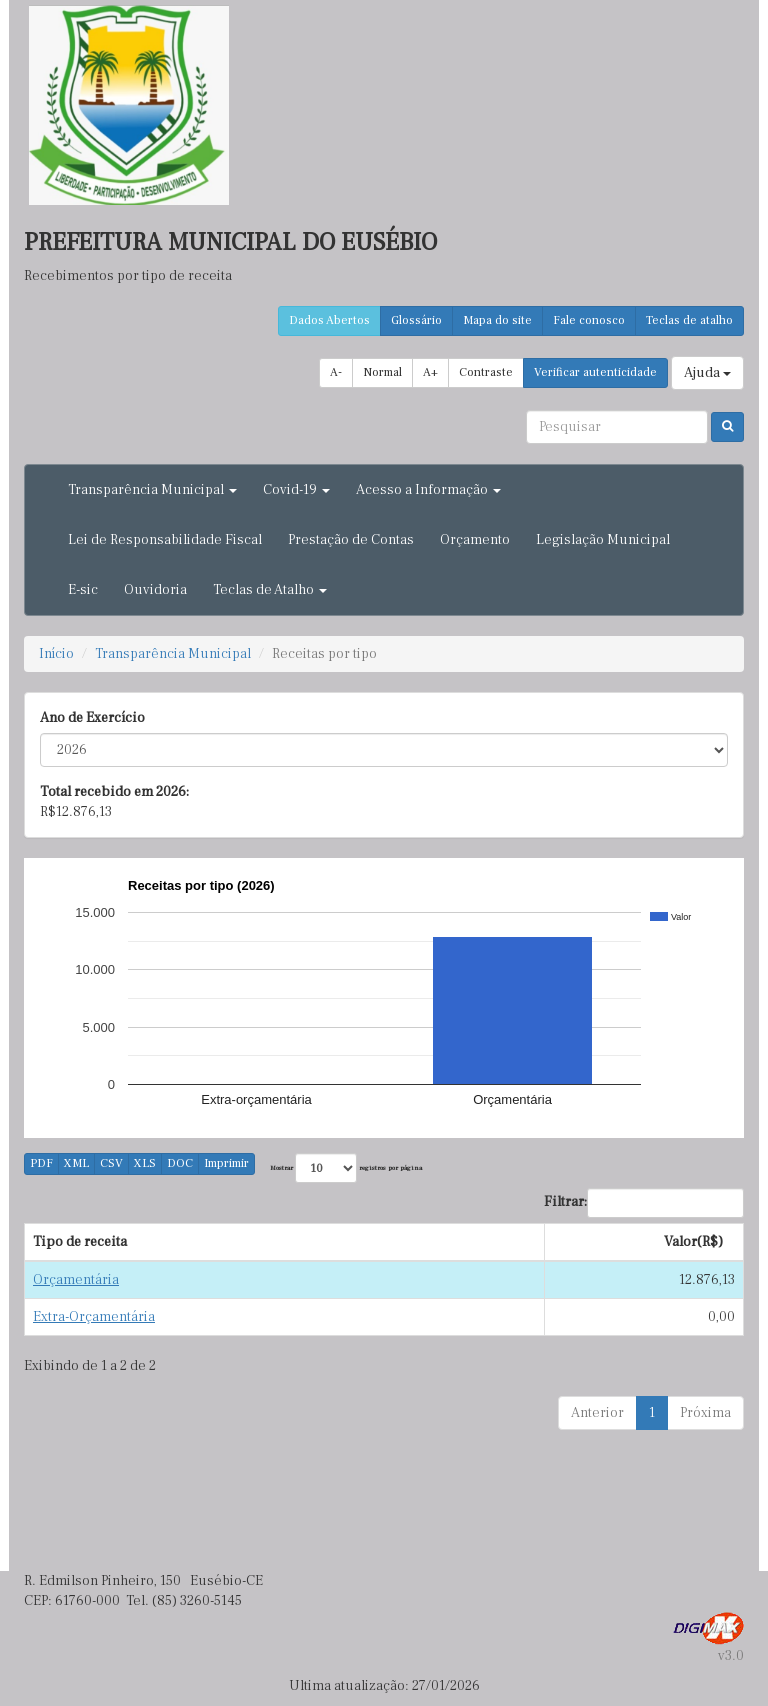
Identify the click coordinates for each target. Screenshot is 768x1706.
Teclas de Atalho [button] (270, 590)
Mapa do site (497, 320)
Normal (382, 372)
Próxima (705, 1413)
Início (56, 654)
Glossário (416, 320)
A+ (430, 372)
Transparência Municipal (173, 654)
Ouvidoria (155, 590)
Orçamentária (76, 1280)
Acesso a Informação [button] (428, 490)
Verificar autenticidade (595, 372)
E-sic (83, 590)
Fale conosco (589, 320)
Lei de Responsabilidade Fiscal (165, 540)
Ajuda (707, 373)
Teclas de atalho (689, 320)
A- (336, 372)
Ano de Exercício (92, 718)
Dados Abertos (329, 320)
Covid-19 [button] (296, 490)
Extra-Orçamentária (94, 1317)
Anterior (597, 1413)
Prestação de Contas (351, 540)
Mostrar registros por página (346, 1168)
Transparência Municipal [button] (152, 490)
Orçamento (475, 540)
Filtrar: (644, 1203)
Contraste (486, 372)
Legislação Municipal (603, 540)
